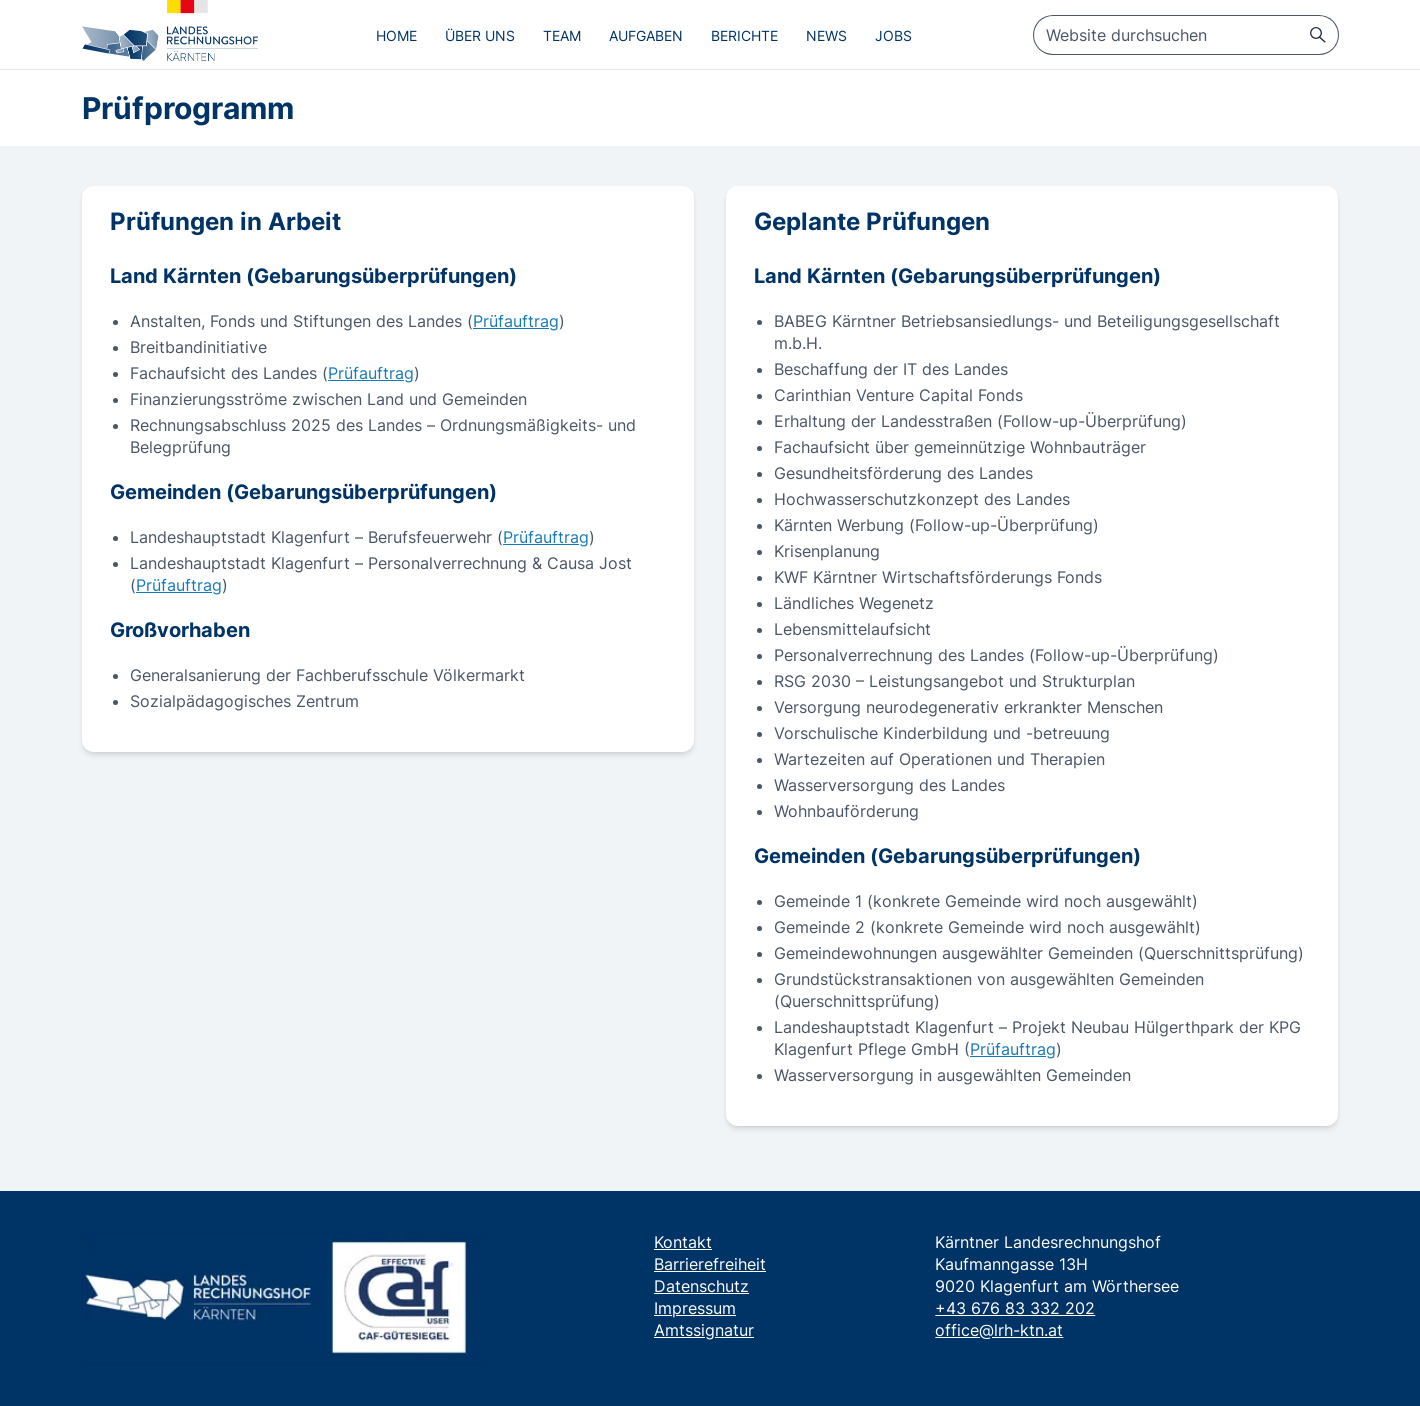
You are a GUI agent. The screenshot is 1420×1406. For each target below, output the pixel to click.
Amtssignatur (704, 1330)
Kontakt (683, 1242)
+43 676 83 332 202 (1015, 1308)
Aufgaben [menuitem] (646, 35)
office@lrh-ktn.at (999, 1330)
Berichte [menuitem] (744, 35)
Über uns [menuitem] (480, 35)
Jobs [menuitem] (893, 35)
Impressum (695, 1308)
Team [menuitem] (562, 35)
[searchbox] (1186, 35)
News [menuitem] (826, 35)
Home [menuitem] (396, 35)
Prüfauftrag (516, 321)
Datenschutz (701, 1286)
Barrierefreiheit (710, 1264)
